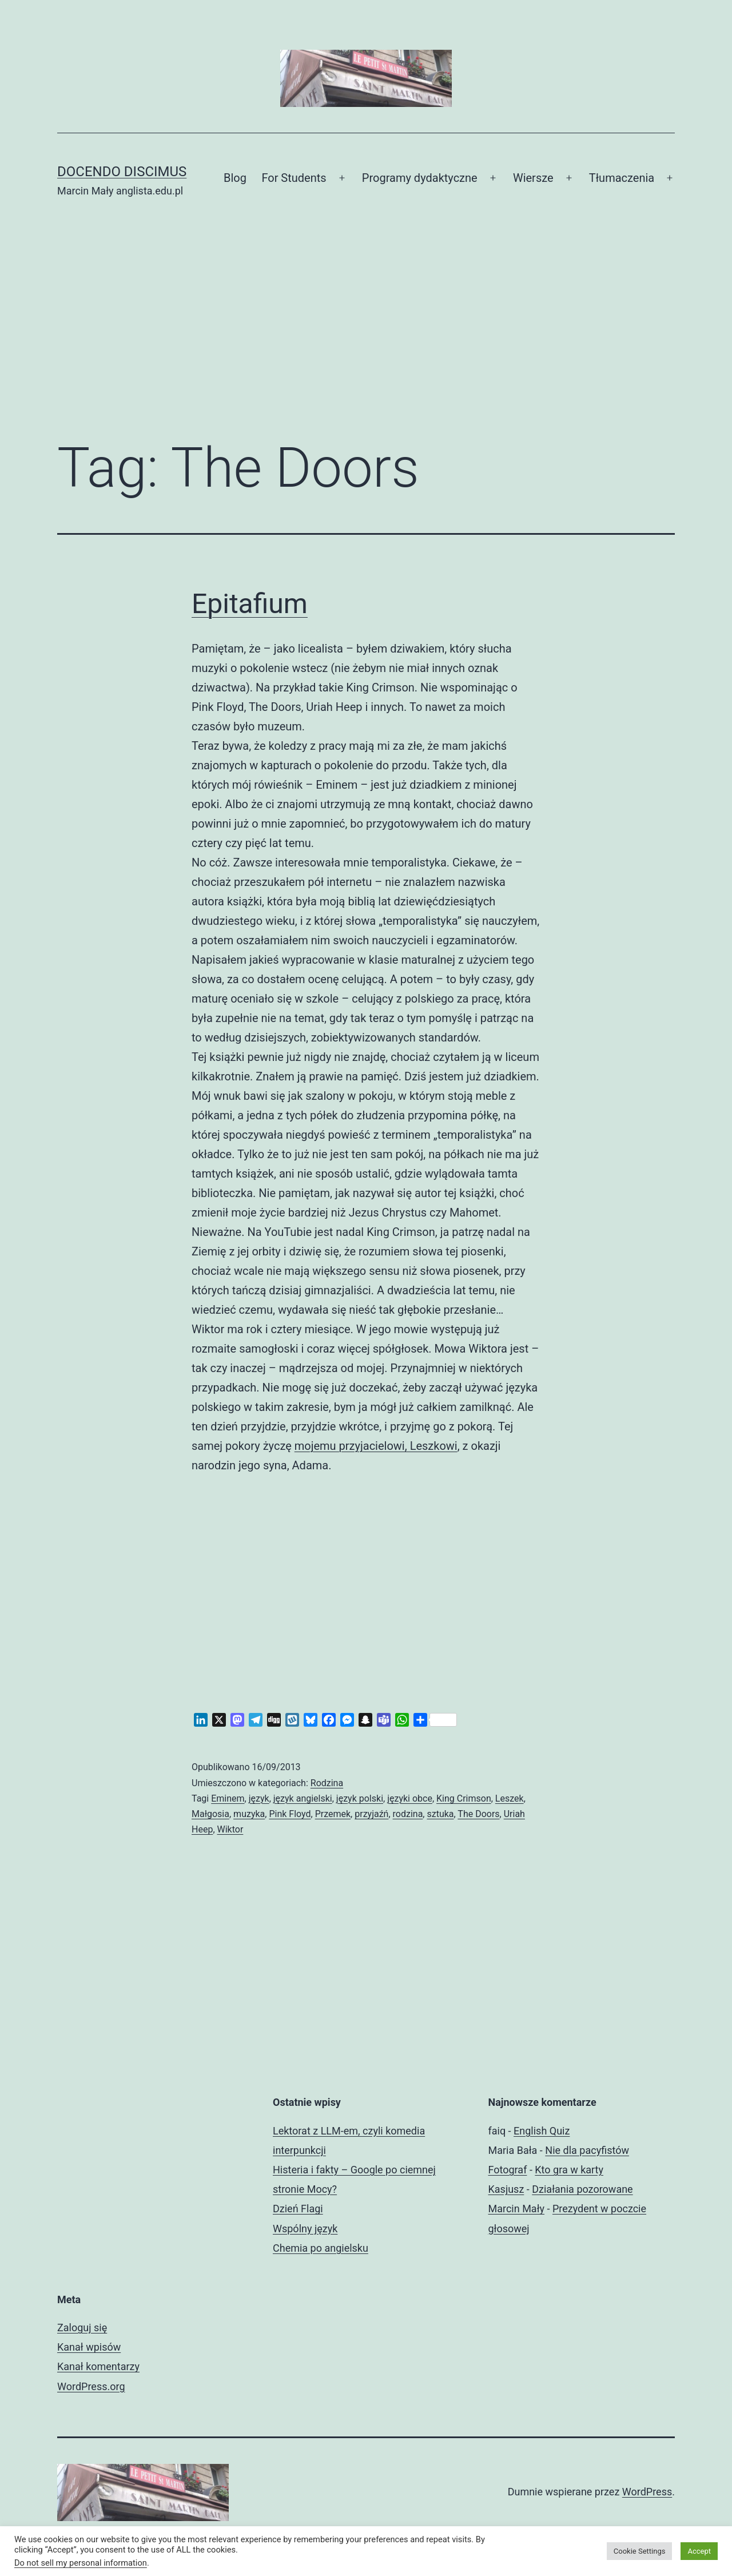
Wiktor (230, 1829)
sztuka (440, 1813)
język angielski (302, 1798)
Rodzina (327, 1783)
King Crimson (463, 1798)
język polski (359, 1798)
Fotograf (507, 2170)
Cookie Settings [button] (640, 2551)
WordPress (647, 2492)
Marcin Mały (516, 2209)
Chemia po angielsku (320, 2248)
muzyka (249, 1813)
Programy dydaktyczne (420, 178)
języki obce (409, 1798)
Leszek (509, 1798)
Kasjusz (506, 2189)
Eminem (227, 1798)
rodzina (408, 1813)
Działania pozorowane (582, 2189)
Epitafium (250, 603)
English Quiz (542, 2131)
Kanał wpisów (89, 2347)
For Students (293, 178)
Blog (235, 178)
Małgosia (210, 1813)
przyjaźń (371, 1813)
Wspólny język (305, 2229)
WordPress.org (91, 2386)
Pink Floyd (290, 1813)
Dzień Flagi (298, 2209)
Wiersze (533, 178)
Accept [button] (699, 2551)
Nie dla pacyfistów (587, 2150)
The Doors (478, 1813)
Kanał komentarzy (98, 2366)
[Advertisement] (366, 335)
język (259, 1798)
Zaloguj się (82, 2327)
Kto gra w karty (569, 2170)
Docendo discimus (121, 172)
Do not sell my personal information (80, 2563)
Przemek (333, 1813)
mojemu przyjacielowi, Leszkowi (376, 1446)
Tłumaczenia (621, 178)
